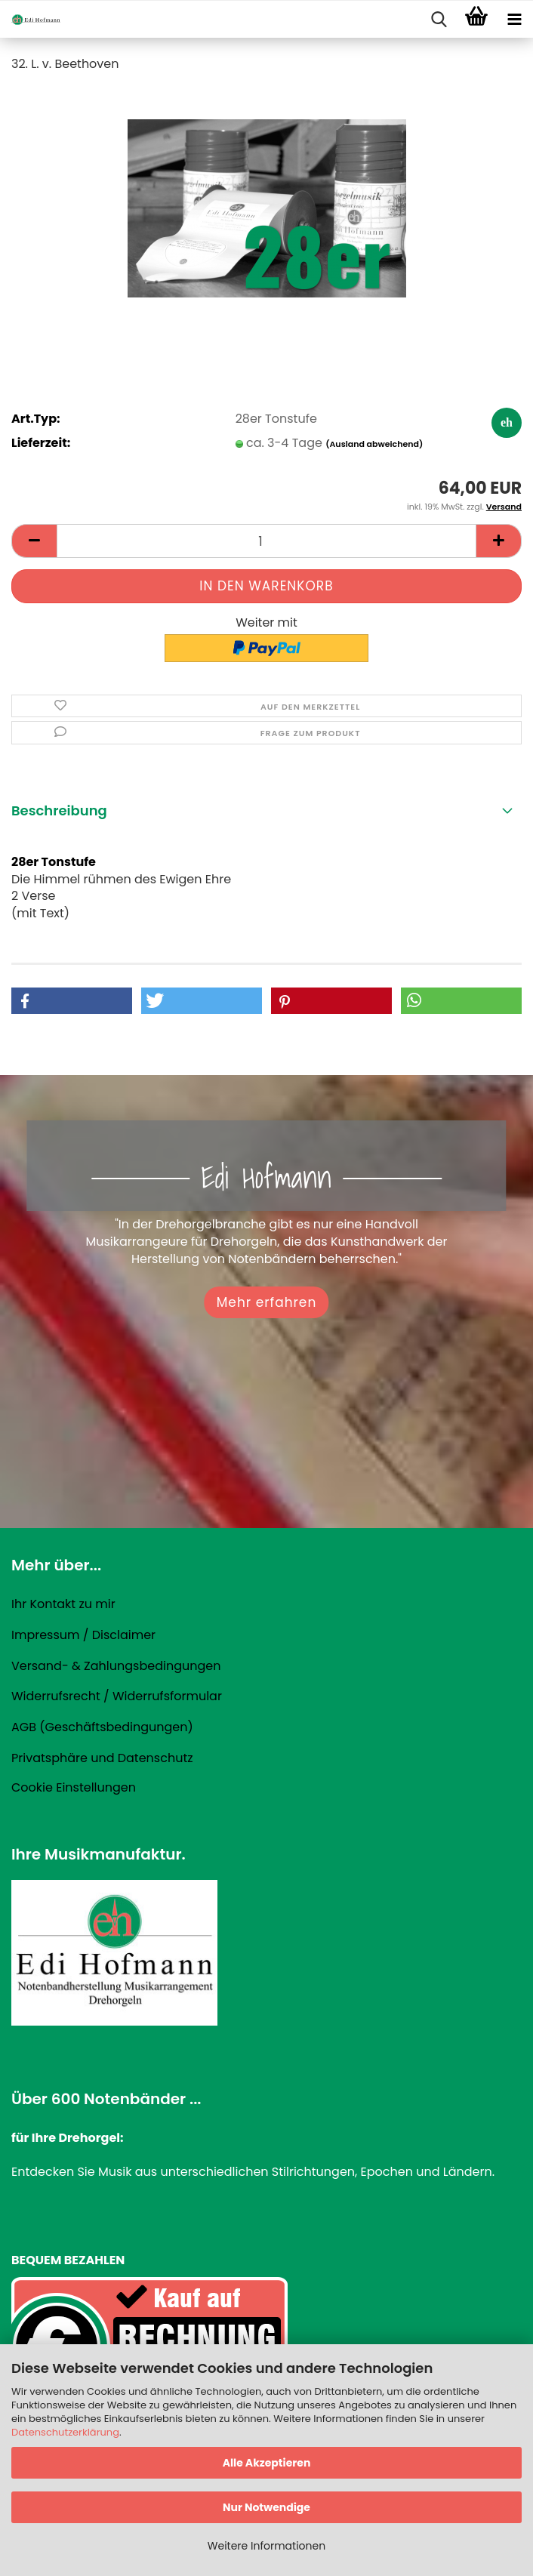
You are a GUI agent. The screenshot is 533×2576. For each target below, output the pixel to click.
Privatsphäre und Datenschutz (102, 1758)
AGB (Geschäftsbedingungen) (102, 1727)
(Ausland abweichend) (374, 444)
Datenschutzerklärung (65, 2432)
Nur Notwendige (266, 2507)
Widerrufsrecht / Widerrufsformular (116, 1696)
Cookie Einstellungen (73, 1787)
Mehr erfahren (267, 1302)
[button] (34, 541)
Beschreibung (59, 810)
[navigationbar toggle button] (514, 20)
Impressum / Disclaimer (83, 1635)
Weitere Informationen (266, 2545)
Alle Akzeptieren (267, 2462)
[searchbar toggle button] (439, 20)
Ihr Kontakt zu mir (63, 1604)
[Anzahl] (266, 541)
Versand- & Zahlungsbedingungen (115, 1666)
